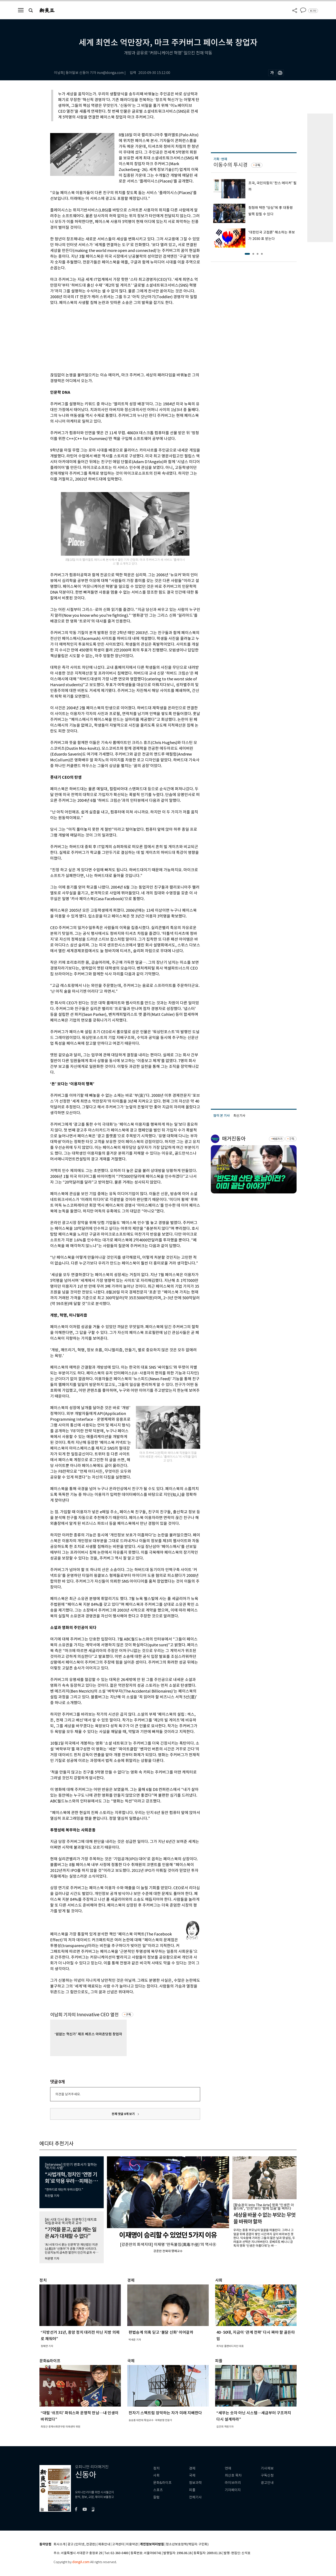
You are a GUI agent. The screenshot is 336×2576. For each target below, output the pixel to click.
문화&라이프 (162, 2483)
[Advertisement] (114, 338)
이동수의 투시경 (230, 165)
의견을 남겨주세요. (68, 2094)
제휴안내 (104, 2544)
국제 (192, 2475)
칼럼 (156, 2497)
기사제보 (267, 2468)
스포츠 (158, 2490)
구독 (128, 2014)
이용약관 (132, 2544)
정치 (156, 2468)
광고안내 (267, 2483)
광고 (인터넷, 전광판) (82, 2544)
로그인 (313, 10)
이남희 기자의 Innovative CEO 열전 (84, 2015)
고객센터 (118, 2544)
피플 (192, 2490)
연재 (228, 2468)
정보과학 (195, 2483)
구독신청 (267, 2475)
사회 (156, 2475)
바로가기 (277, 1139)
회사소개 (60, 2544)
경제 (192, 2468)
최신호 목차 (233, 2475)
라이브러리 (233, 2483)
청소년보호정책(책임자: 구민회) (187, 2544)
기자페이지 (233, 2490)
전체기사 (195, 2497)
